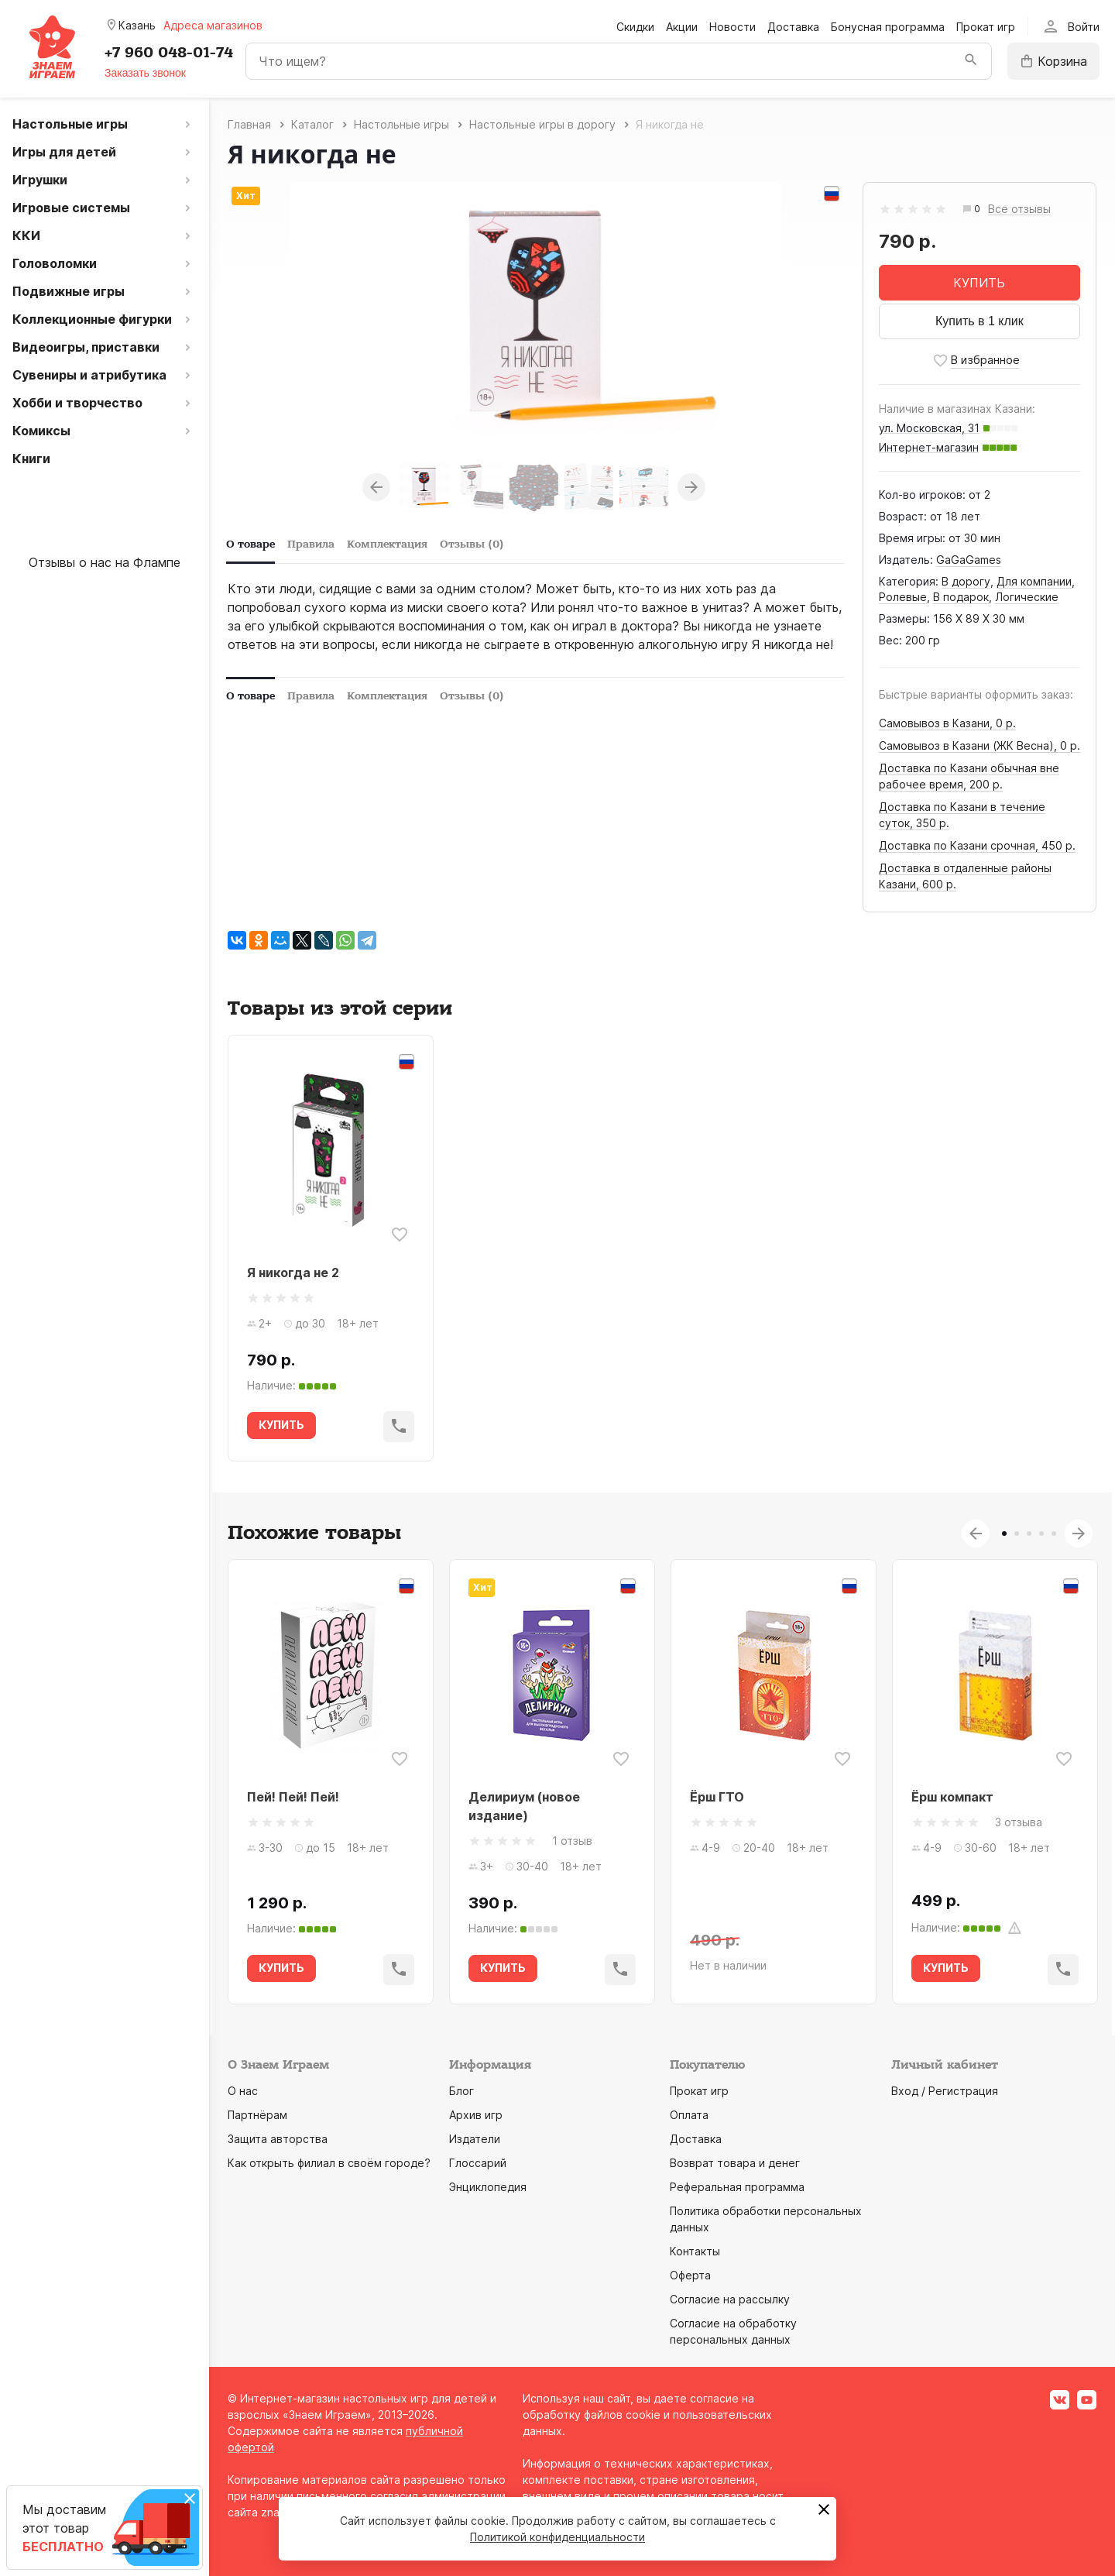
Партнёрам (257, 2114)
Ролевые (903, 596)
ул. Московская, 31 (929, 427)
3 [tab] (1029, 1533)
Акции (682, 26)
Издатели (474, 2138)
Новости (732, 26)
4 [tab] (1041, 1533)
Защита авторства (278, 2138)
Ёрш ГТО (717, 1797)
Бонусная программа (888, 26)
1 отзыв (572, 1840)
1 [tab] (1004, 1533)
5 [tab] (1054, 1533)
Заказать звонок (145, 73)
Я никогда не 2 (293, 1272)
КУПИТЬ (979, 282)
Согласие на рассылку (730, 2299)
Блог (461, 2090)
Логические (1026, 596)
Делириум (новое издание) (524, 1806)
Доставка (793, 26)
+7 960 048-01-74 (169, 53)
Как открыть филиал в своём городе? (329, 2162)
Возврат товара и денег (735, 2162)
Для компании (1034, 581)
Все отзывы (1019, 209)
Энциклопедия (488, 2186)
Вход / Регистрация (944, 2090)
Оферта (690, 2275)
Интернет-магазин (929, 447)
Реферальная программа (737, 2186)
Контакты (695, 2251)
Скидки (635, 26)
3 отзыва (1018, 1822)
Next (691, 487)
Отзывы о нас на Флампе (104, 562)
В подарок (961, 596)
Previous (376, 487)
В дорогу (966, 581)
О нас (243, 2090)
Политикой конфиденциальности (557, 2536)
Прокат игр (985, 26)
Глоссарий (477, 2162)
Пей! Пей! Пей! (293, 1797)
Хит (246, 195)
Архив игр (476, 2114)
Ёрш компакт (952, 1797)
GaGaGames (968, 559)
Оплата (689, 2114)
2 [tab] (1016, 1533)
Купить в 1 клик (979, 321)
